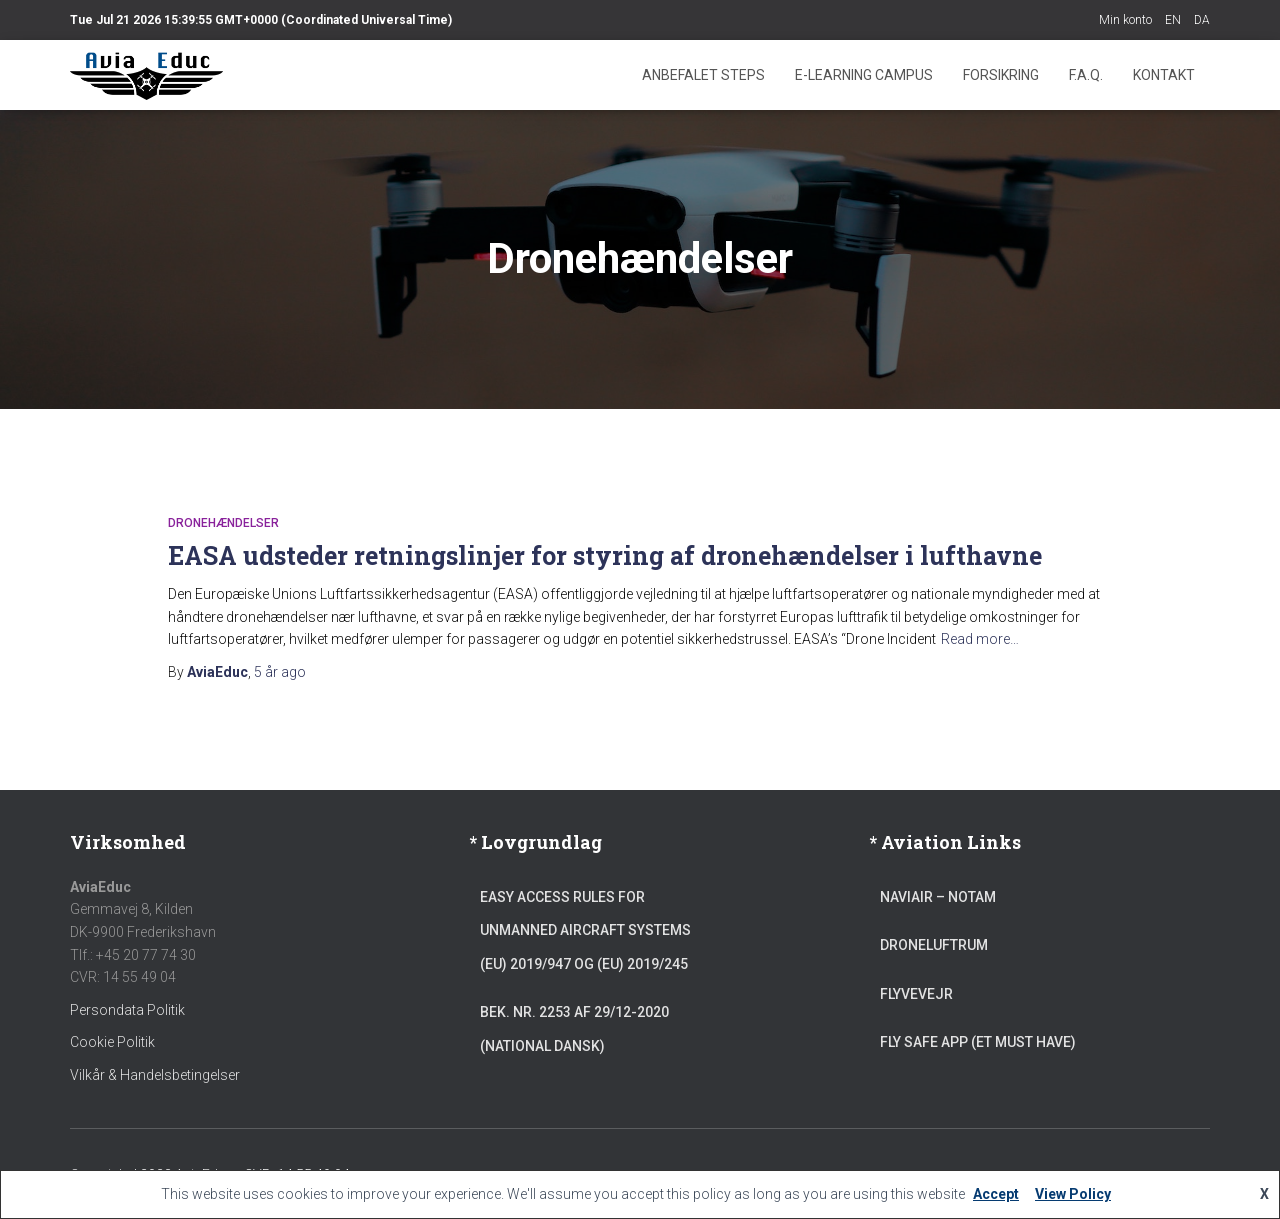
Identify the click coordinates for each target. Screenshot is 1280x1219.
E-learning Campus (864, 75)
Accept (996, 1194)
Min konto (1125, 20)
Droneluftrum (934, 945)
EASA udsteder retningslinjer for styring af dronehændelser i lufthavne (605, 555)
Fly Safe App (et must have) (978, 1042)
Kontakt (1164, 75)
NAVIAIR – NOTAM (938, 897)
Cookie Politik (112, 1042)
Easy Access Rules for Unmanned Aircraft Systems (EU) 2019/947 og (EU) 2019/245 (585, 930)
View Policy (1073, 1194)
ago (280, 672)
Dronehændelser (223, 523)
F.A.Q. (1086, 75)
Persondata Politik (127, 1010)
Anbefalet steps (703, 75)
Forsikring (1001, 75)
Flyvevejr (916, 994)
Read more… (980, 639)
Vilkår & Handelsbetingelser (155, 1075)
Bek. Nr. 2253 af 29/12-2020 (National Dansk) (574, 1029)
